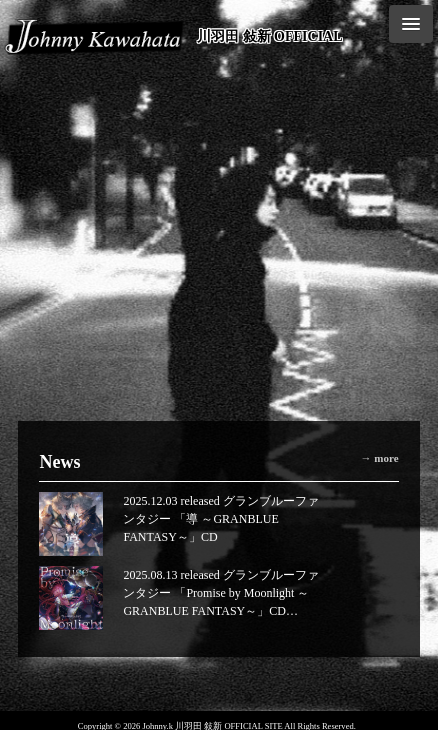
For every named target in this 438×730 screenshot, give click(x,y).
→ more (380, 458)
